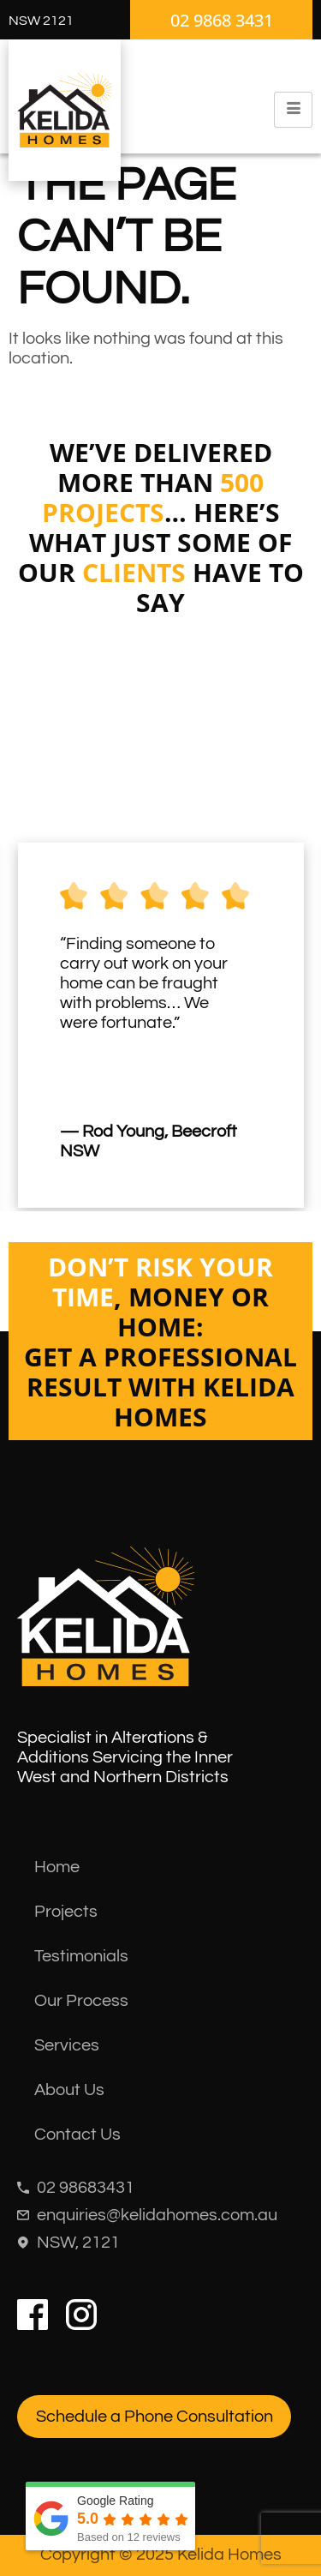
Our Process (81, 2000)
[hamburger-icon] (293, 110)
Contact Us (77, 2134)
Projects (66, 1911)
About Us (69, 2090)
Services (66, 2045)
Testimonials (81, 1956)
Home (57, 1867)
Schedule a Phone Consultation (154, 2416)
